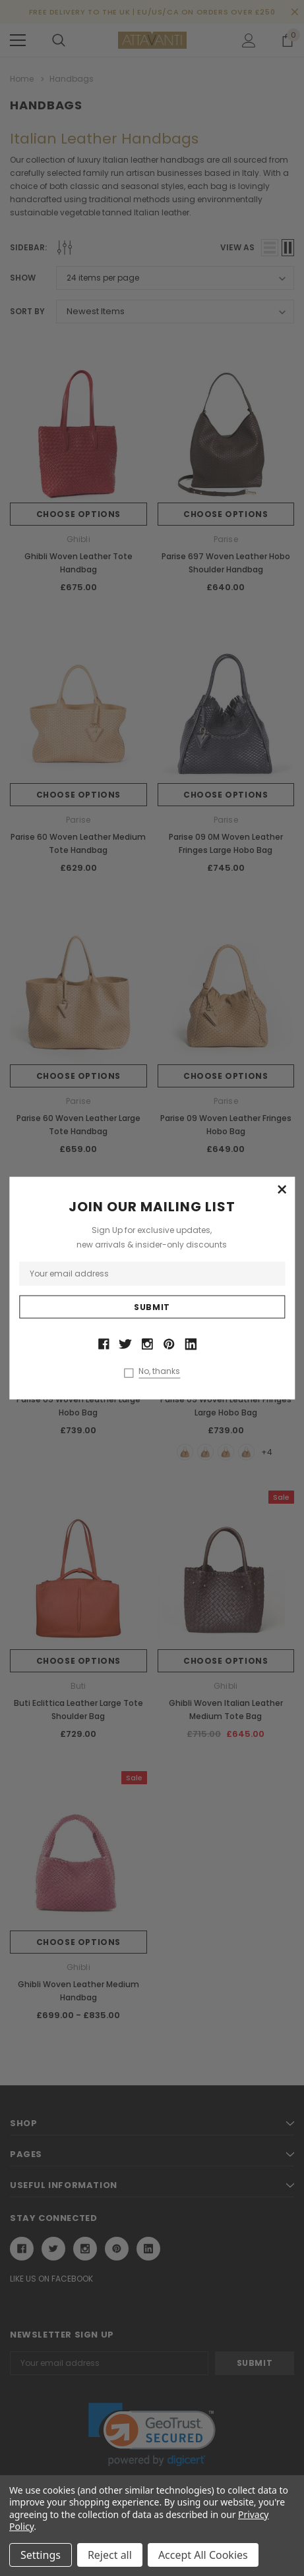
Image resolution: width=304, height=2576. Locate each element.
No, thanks (159, 1371)
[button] (281, 1189)
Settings (40, 2555)
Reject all (110, 2555)
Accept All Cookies (203, 2555)
